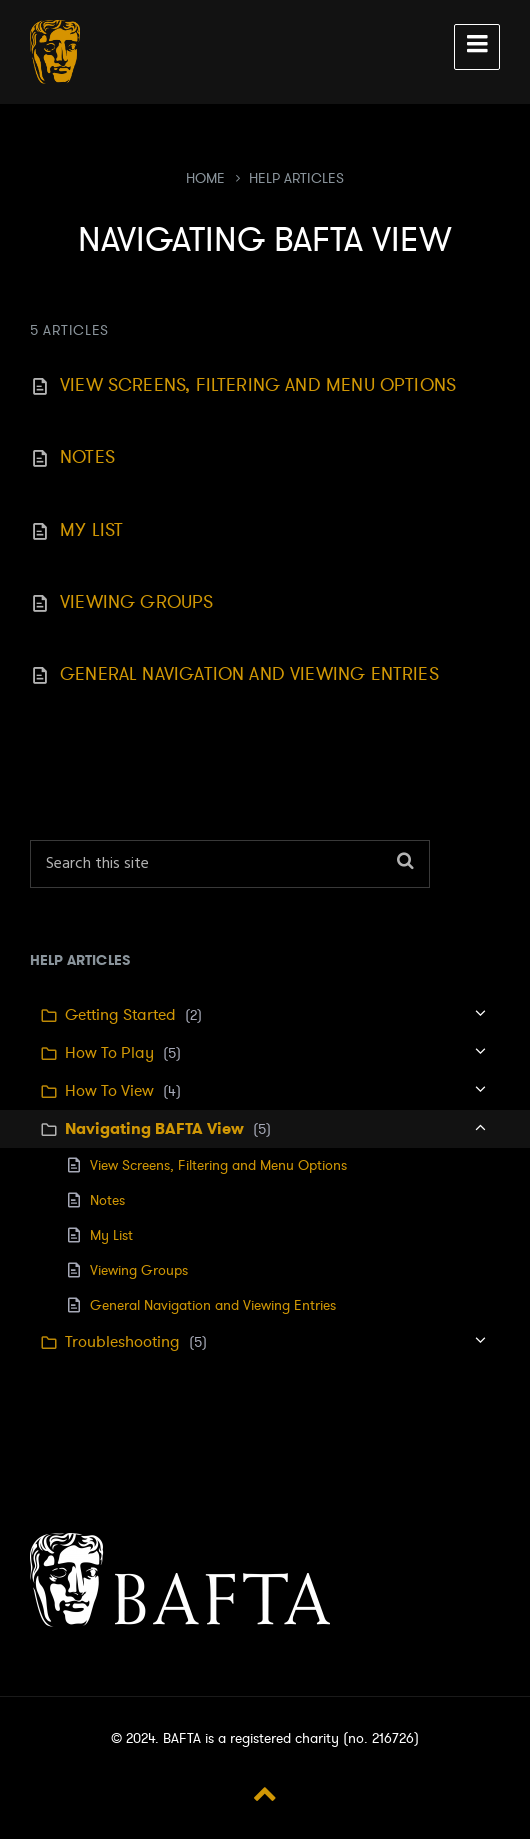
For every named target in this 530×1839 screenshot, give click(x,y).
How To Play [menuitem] (109, 1053)
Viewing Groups (137, 602)
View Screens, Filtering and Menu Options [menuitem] (218, 1165)
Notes (87, 457)
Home (205, 178)
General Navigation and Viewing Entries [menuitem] (213, 1305)
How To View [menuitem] (109, 1091)
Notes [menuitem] (107, 1200)
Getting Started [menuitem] (120, 1015)
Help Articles (296, 178)
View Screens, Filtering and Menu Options (258, 385)
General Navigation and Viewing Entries (249, 674)
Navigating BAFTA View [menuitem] (154, 1128)
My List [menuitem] (111, 1235)
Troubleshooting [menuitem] (122, 1342)
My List (91, 530)
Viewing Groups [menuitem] (139, 1270)
